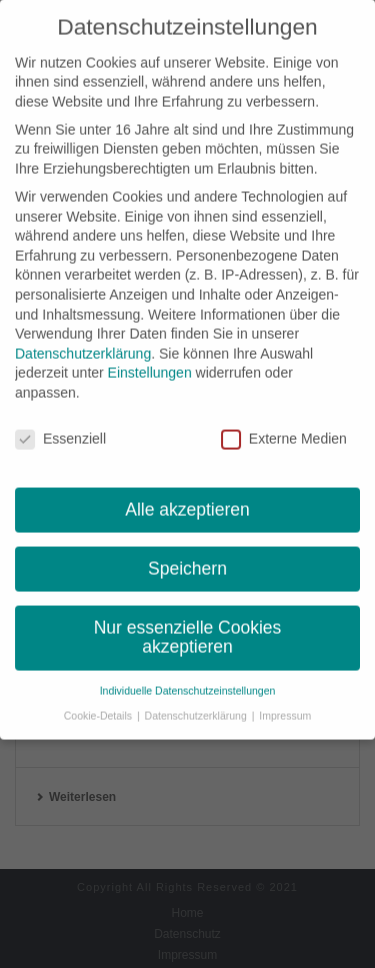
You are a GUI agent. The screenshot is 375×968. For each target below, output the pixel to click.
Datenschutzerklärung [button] (197, 706)
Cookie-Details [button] (99, 706)
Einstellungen (150, 364)
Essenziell (60, 429)
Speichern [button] (187, 559)
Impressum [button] (285, 706)
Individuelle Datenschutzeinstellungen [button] (188, 681)
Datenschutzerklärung (83, 344)
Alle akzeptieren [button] (187, 500)
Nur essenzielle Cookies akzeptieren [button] (188, 628)
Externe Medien (284, 429)
